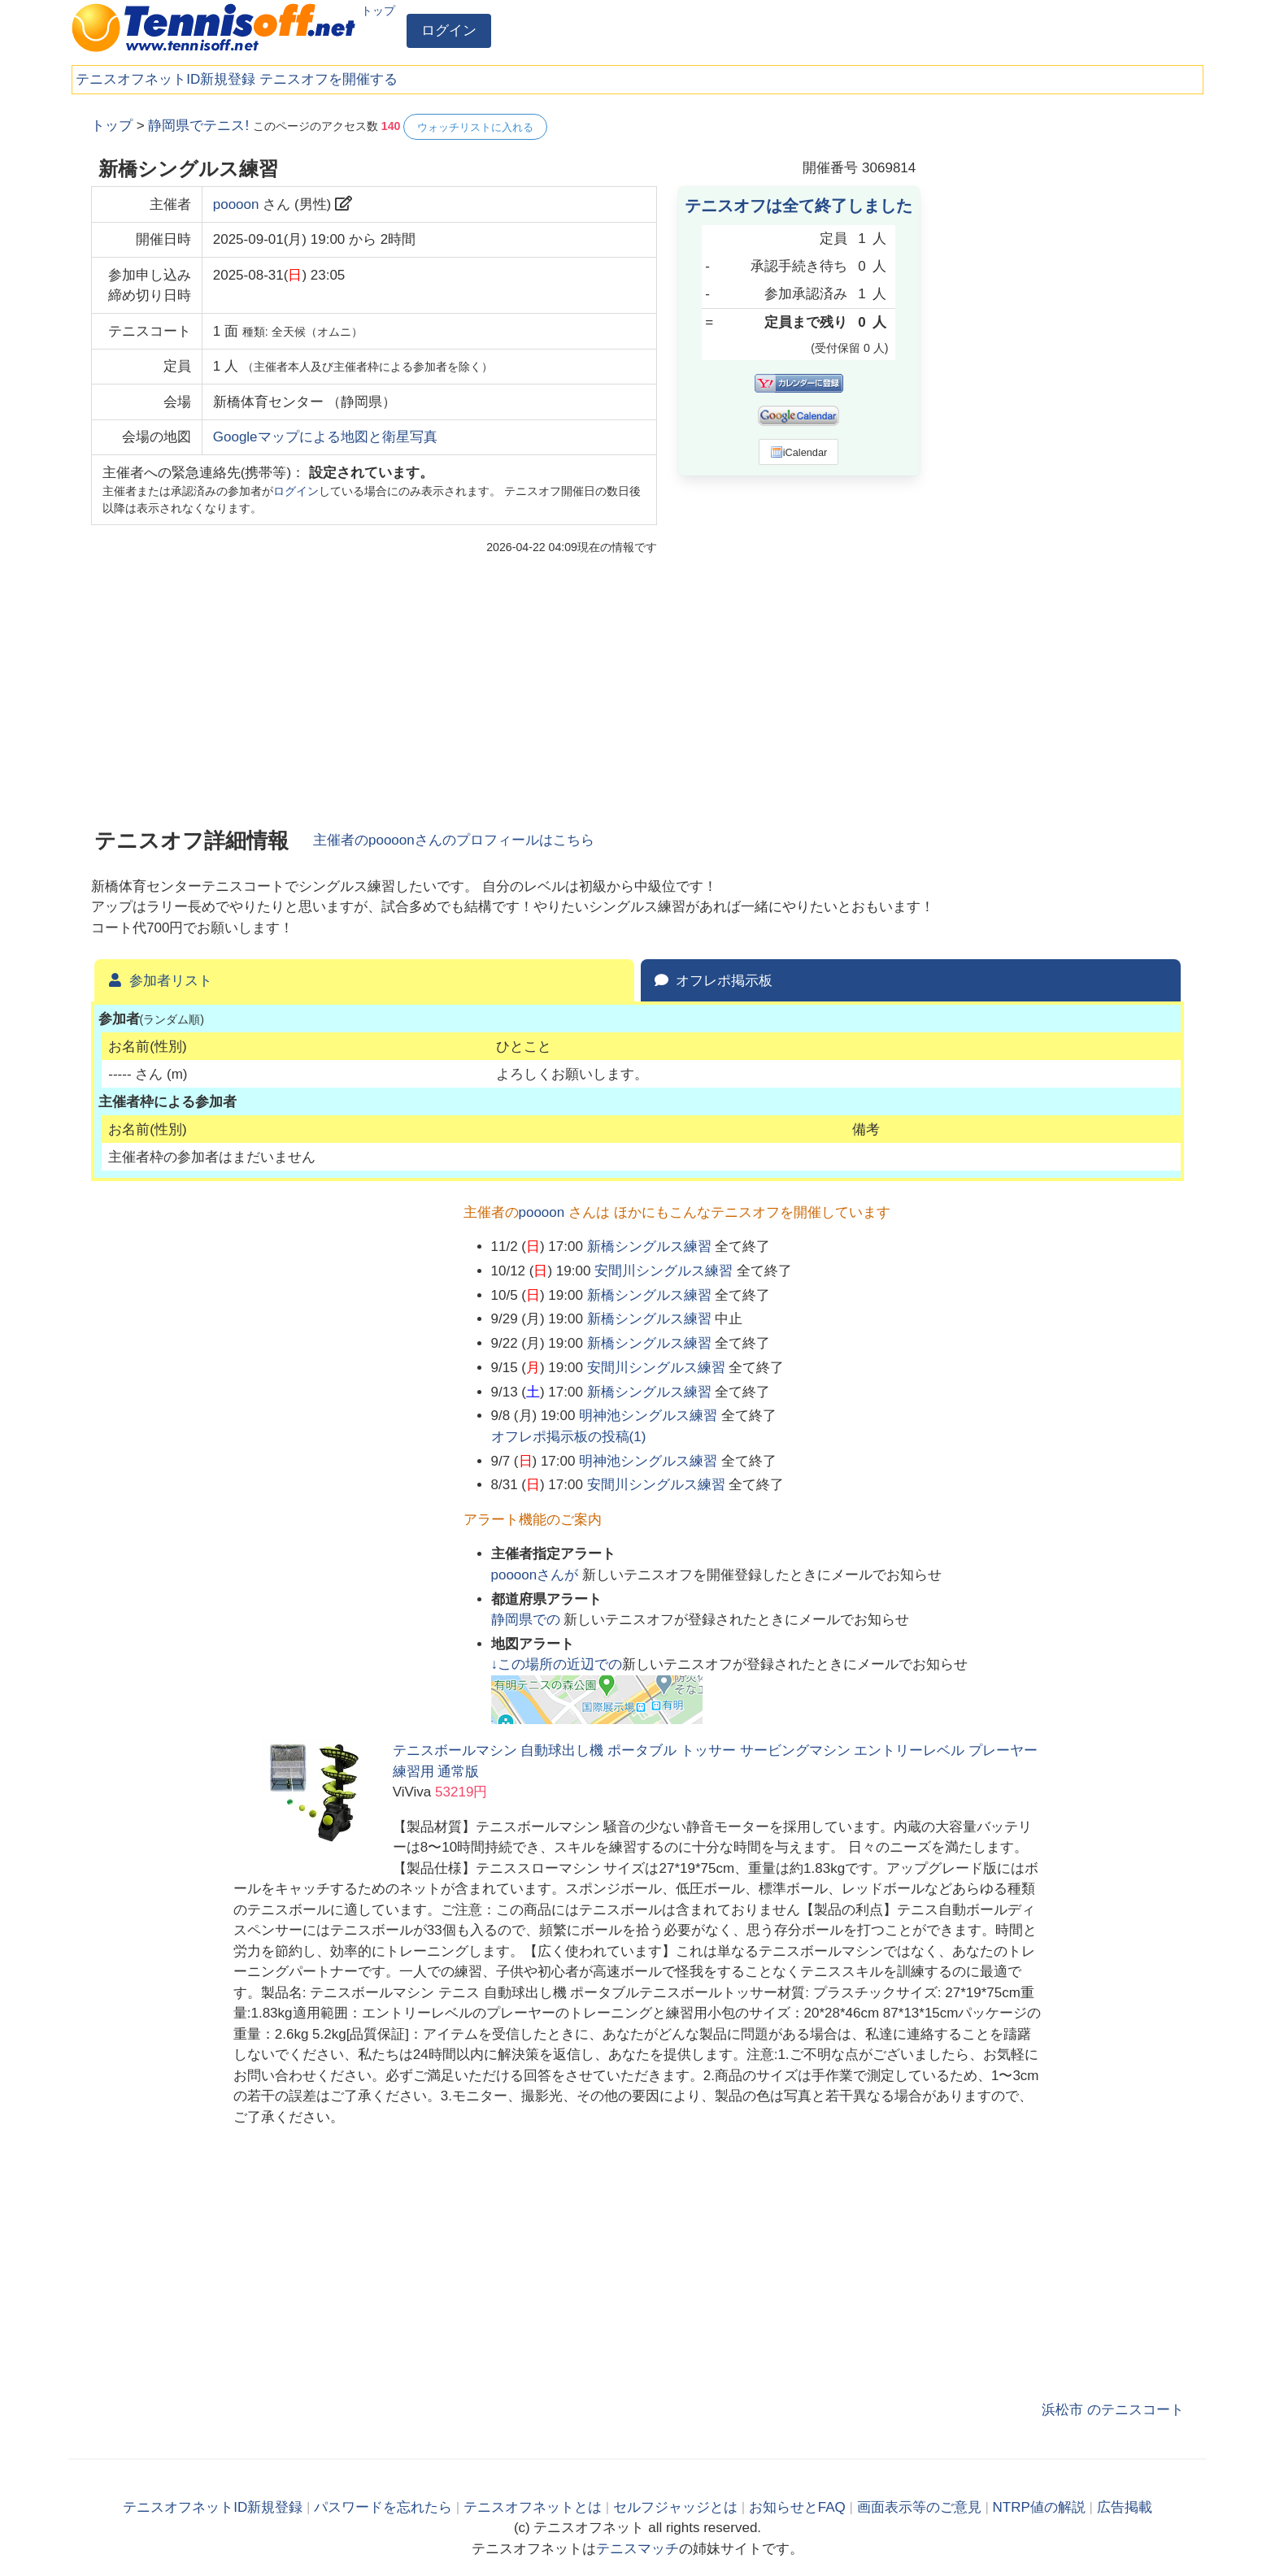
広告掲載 (1124, 2507)
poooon (236, 204)
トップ (378, 10)
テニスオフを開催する (328, 79)
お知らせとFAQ (797, 2507)
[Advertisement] (1062, 358)
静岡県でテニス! (198, 125)
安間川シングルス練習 (663, 1271)
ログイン (448, 30)
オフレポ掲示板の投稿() (568, 1436)
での (527, 1619)
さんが (536, 1575)
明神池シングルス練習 (648, 1415)
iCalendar (799, 451)
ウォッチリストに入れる (475, 127)
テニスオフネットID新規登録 (165, 79)
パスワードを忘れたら (383, 2507)
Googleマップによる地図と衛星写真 (325, 437)
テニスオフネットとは (532, 2507)
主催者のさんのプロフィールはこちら (453, 840)
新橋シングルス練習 (649, 1246)
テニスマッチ (637, 2548)
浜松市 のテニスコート (1113, 2409)
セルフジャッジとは (675, 2507)
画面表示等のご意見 (919, 2507)
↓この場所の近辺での (557, 1664)
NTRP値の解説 (1039, 2507)
